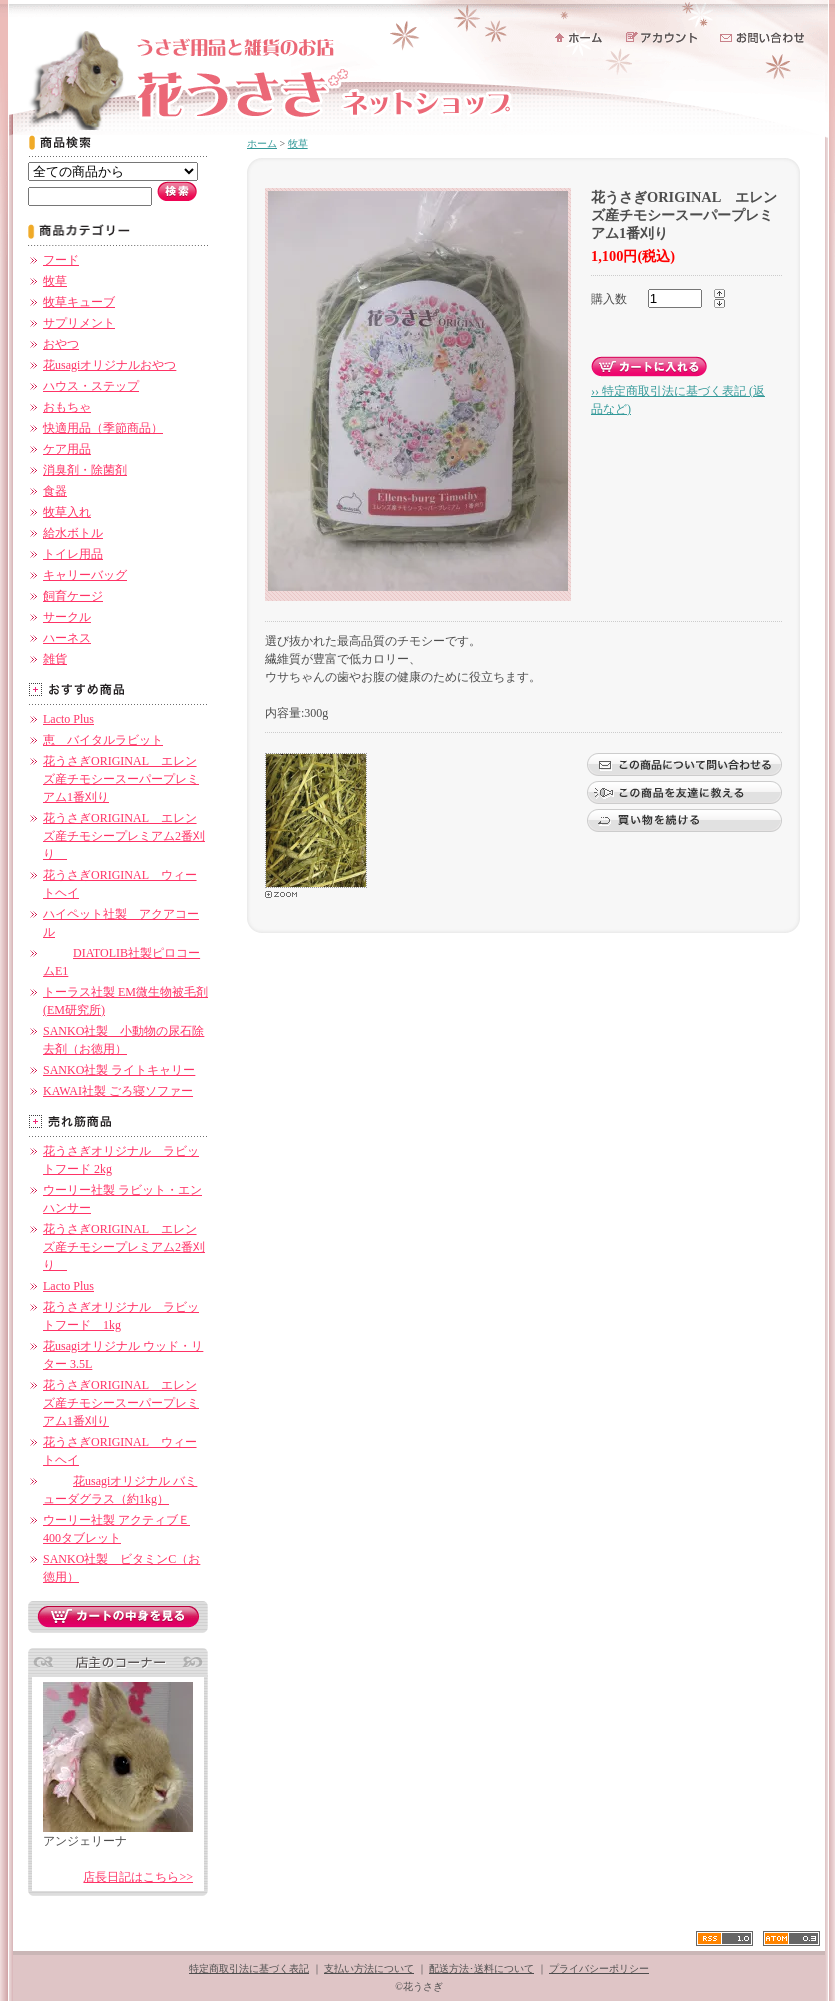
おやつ (61, 344)
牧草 (55, 281)
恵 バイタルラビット (103, 740)
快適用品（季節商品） (103, 428)
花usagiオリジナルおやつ (109, 365)
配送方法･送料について (481, 1968)
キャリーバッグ (85, 575)
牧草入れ (67, 512)
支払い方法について (369, 1968)
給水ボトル (73, 533)
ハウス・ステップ (91, 386)
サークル (67, 617)
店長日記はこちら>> (138, 1877)
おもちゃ (67, 407)
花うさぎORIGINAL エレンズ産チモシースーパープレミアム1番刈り (121, 779)
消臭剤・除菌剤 (85, 470)
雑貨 (55, 659)
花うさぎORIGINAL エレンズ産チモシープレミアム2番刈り (124, 836)
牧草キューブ (79, 302)
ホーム (262, 143)
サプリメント (79, 323)
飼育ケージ (73, 596)
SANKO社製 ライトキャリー (119, 1070)
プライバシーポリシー (599, 1968)
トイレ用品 (73, 554)
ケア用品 (67, 449)
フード (61, 260)
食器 (55, 491)
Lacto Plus (68, 719)
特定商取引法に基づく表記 (249, 1968)
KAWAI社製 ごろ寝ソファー (118, 1091)
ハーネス (67, 638)
